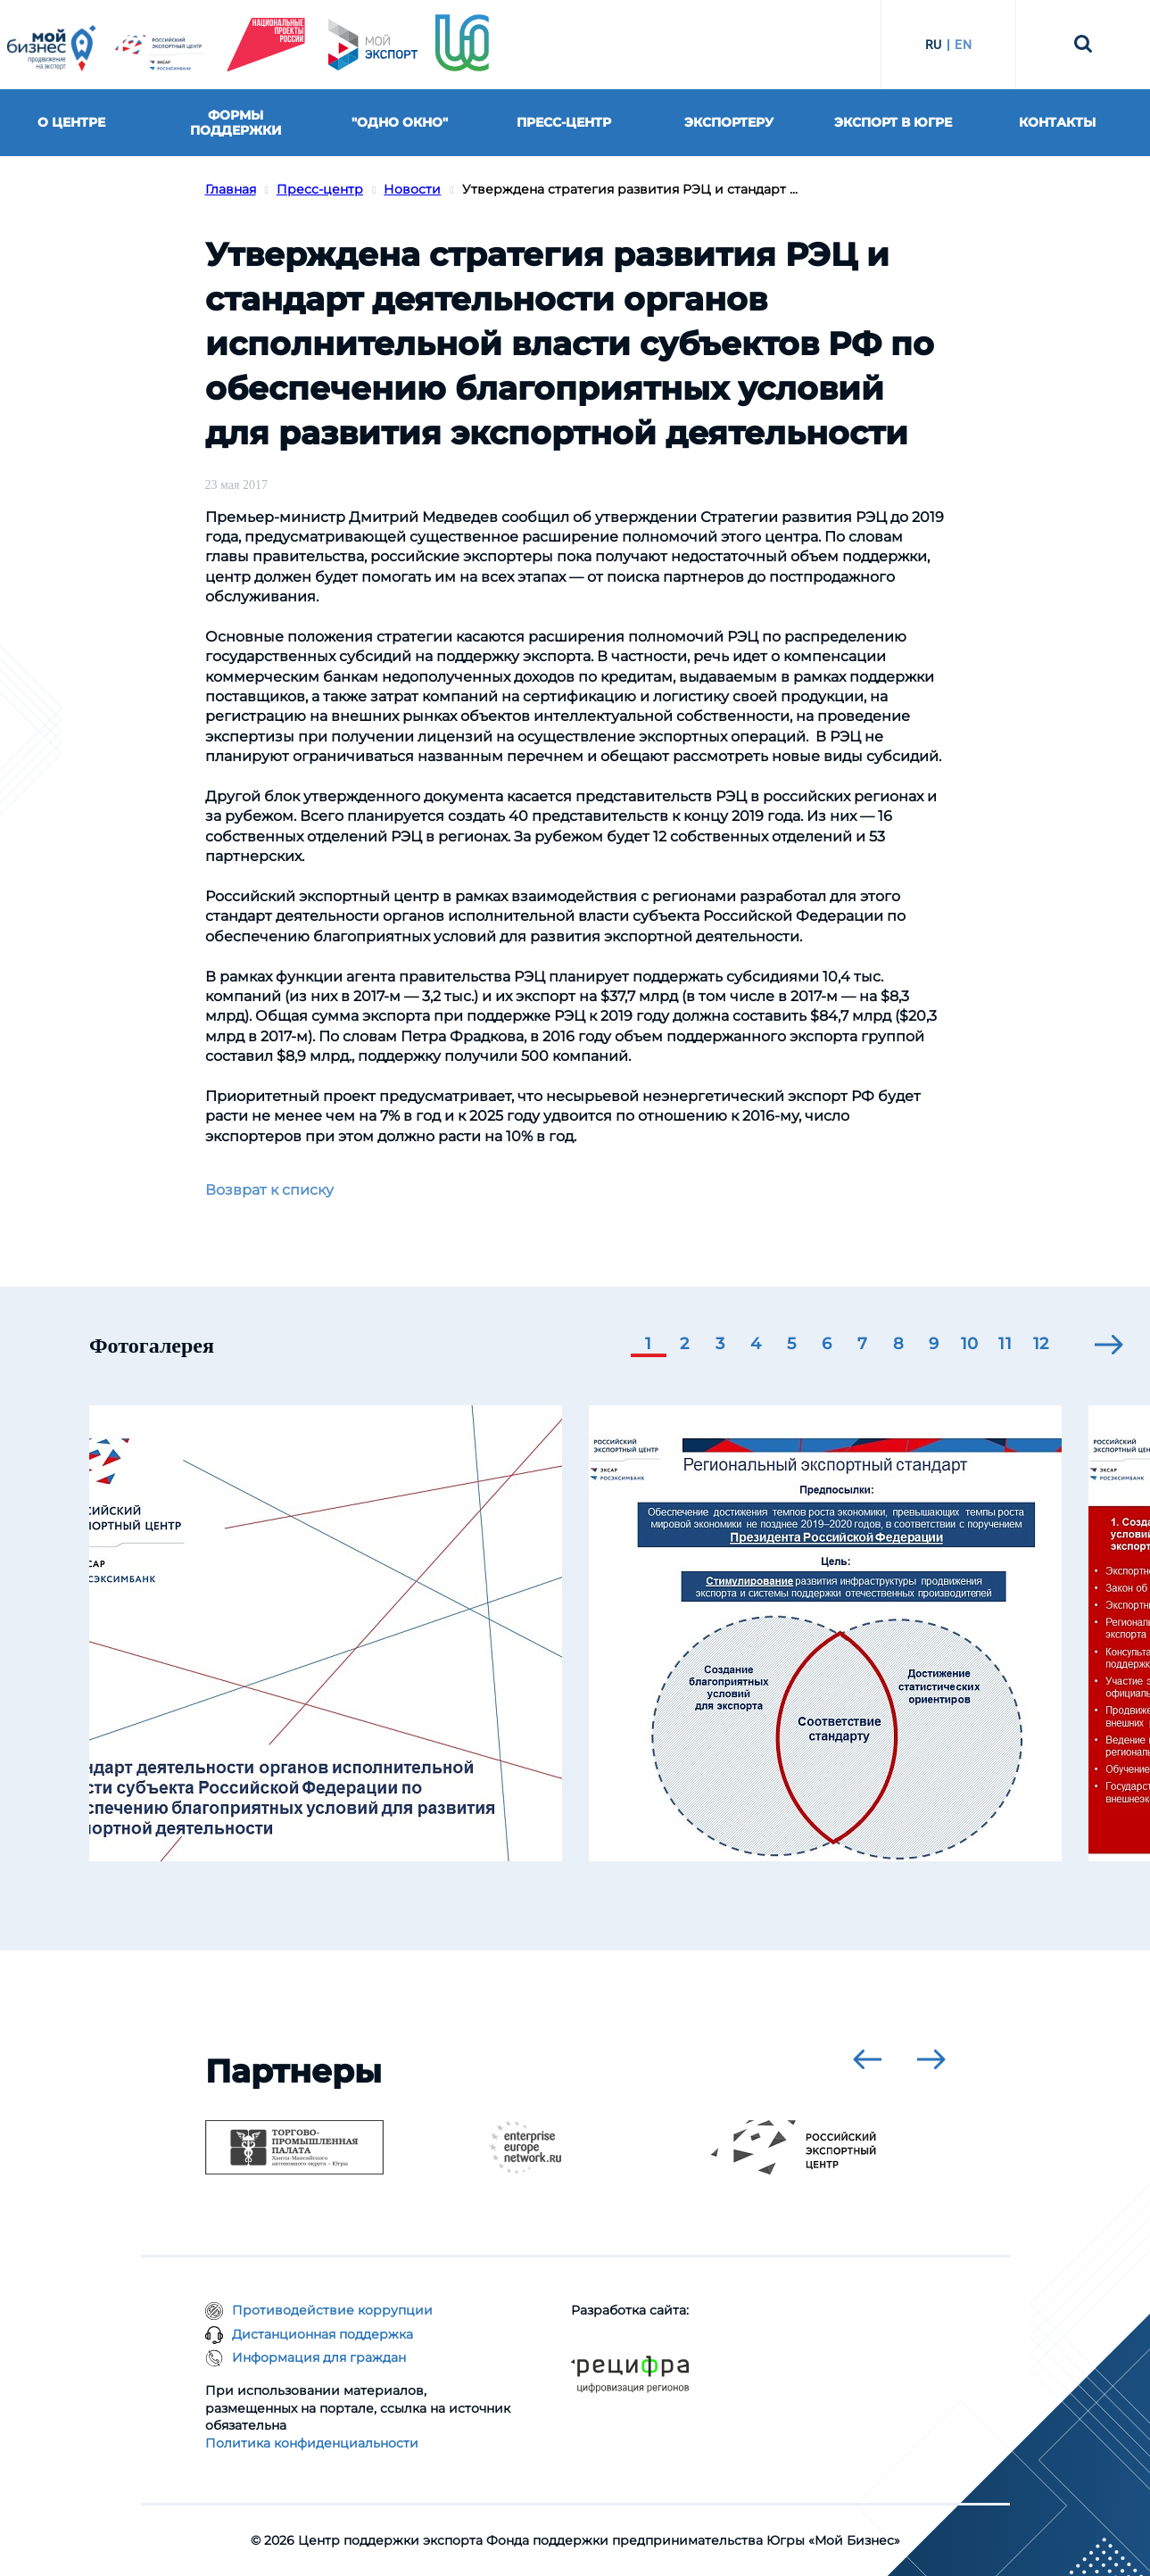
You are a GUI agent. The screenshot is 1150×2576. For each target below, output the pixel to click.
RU (933, 44)
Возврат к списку (269, 1189)
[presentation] (1109, 1344)
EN (963, 44)
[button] (648, 1345)
